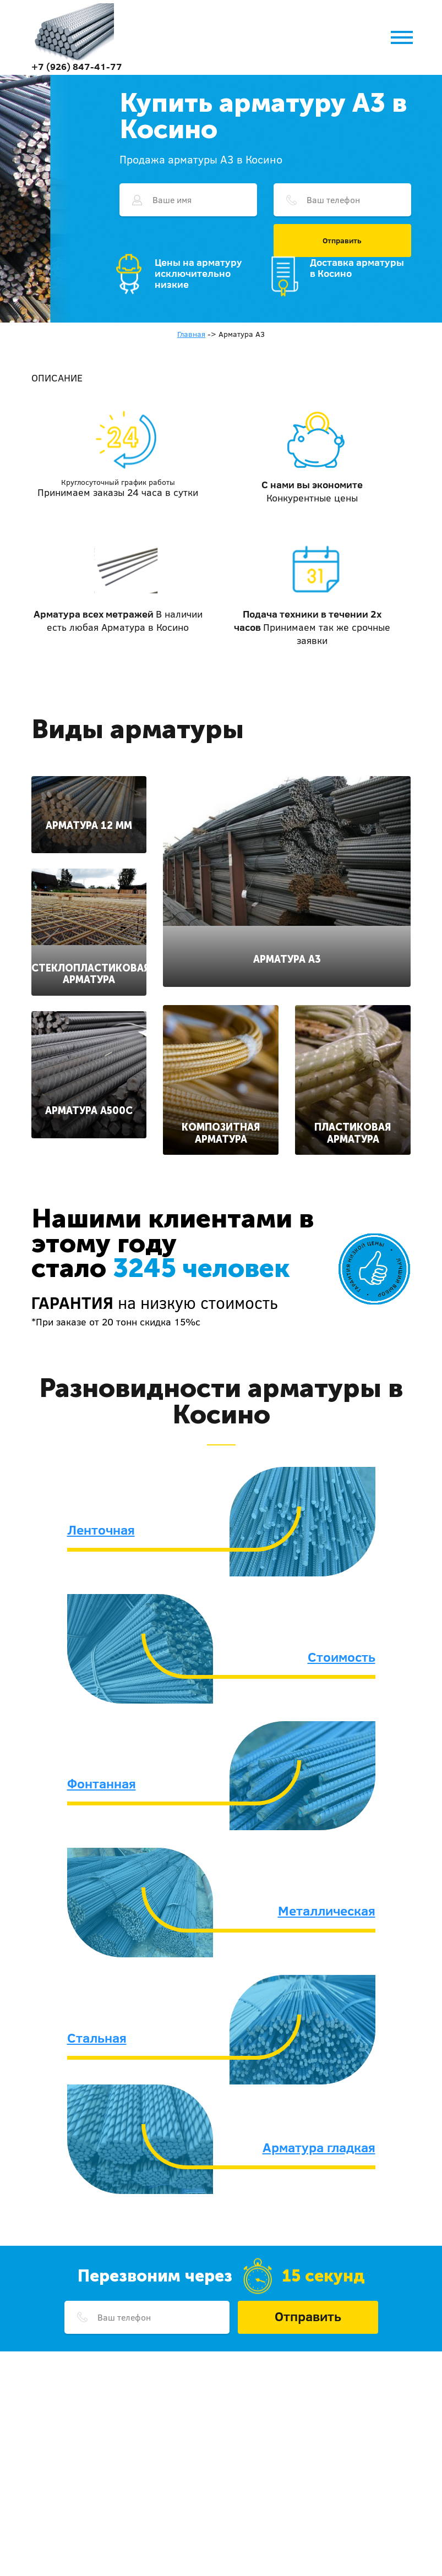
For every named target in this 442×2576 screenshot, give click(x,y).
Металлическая (326, 1910)
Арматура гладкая (319, 2147)
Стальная (97, 2037)
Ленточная (101, 1529)
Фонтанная (101, 1783)
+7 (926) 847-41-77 (76, 66)
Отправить (342, 240)
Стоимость (341, 1656)
